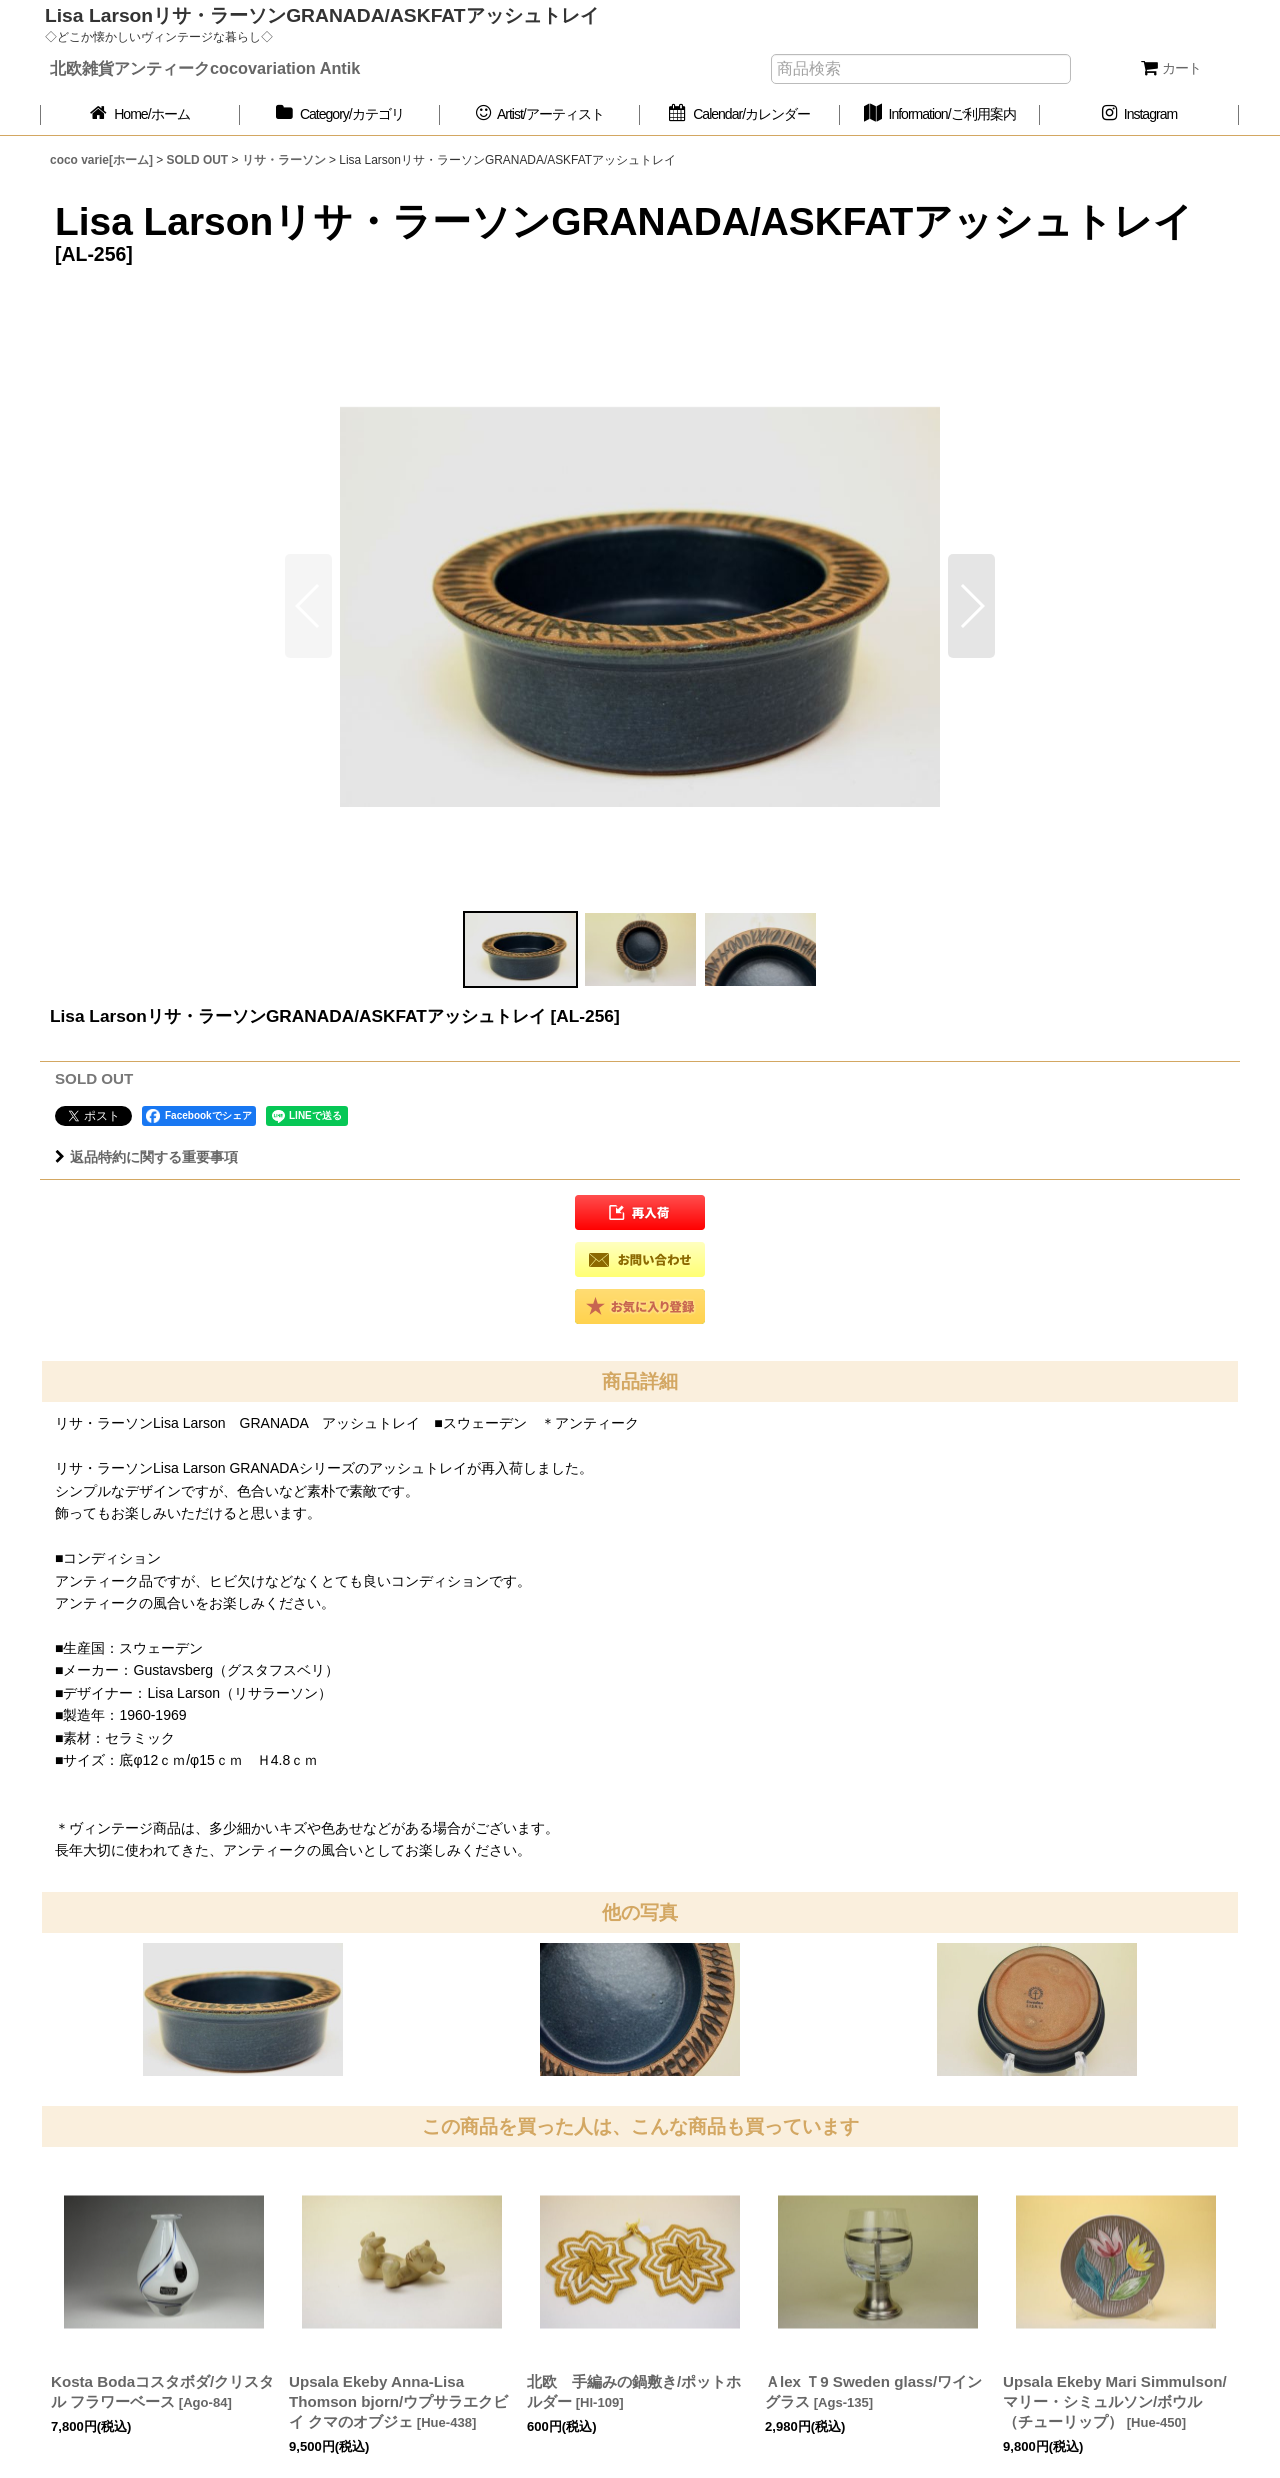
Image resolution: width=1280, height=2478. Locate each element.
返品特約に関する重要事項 (146, 1157)
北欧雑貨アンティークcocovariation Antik (205, 68)
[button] (971, 606)
